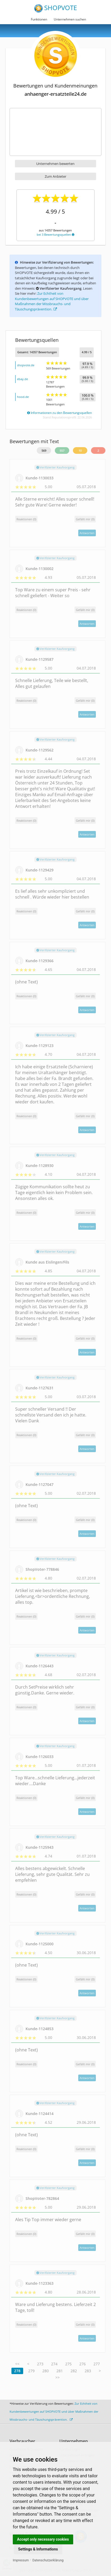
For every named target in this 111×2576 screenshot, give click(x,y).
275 (68, 2363)
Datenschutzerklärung (48, 2560)
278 (17, 2370)
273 (40, 2363)
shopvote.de (25, 365)
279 (31, 2370)
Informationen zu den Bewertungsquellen (59, 412)
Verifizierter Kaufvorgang (55, 467)
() (85, 519)
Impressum (21, 2560)
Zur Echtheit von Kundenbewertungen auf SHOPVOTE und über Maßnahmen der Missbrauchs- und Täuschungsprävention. (52, 301)
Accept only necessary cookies (43, 2539)
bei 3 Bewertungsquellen (55, 234)
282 (74, 2370)
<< (17, 2363)
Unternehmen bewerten (55, 163)
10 (80, 450)
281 (59, 2370)
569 (44, 450)
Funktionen (39, 19)
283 (88, 2370)
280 (45, 2370)
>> (57, 2377)
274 (54, 2363)
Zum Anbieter (55, 176)
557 (62, 450)
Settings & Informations (38, 2549)
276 (82, 2363)
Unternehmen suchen (70, 19)
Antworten (87, 533)
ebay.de (22, 379)
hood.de (23, 397)
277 (96, 2363)
